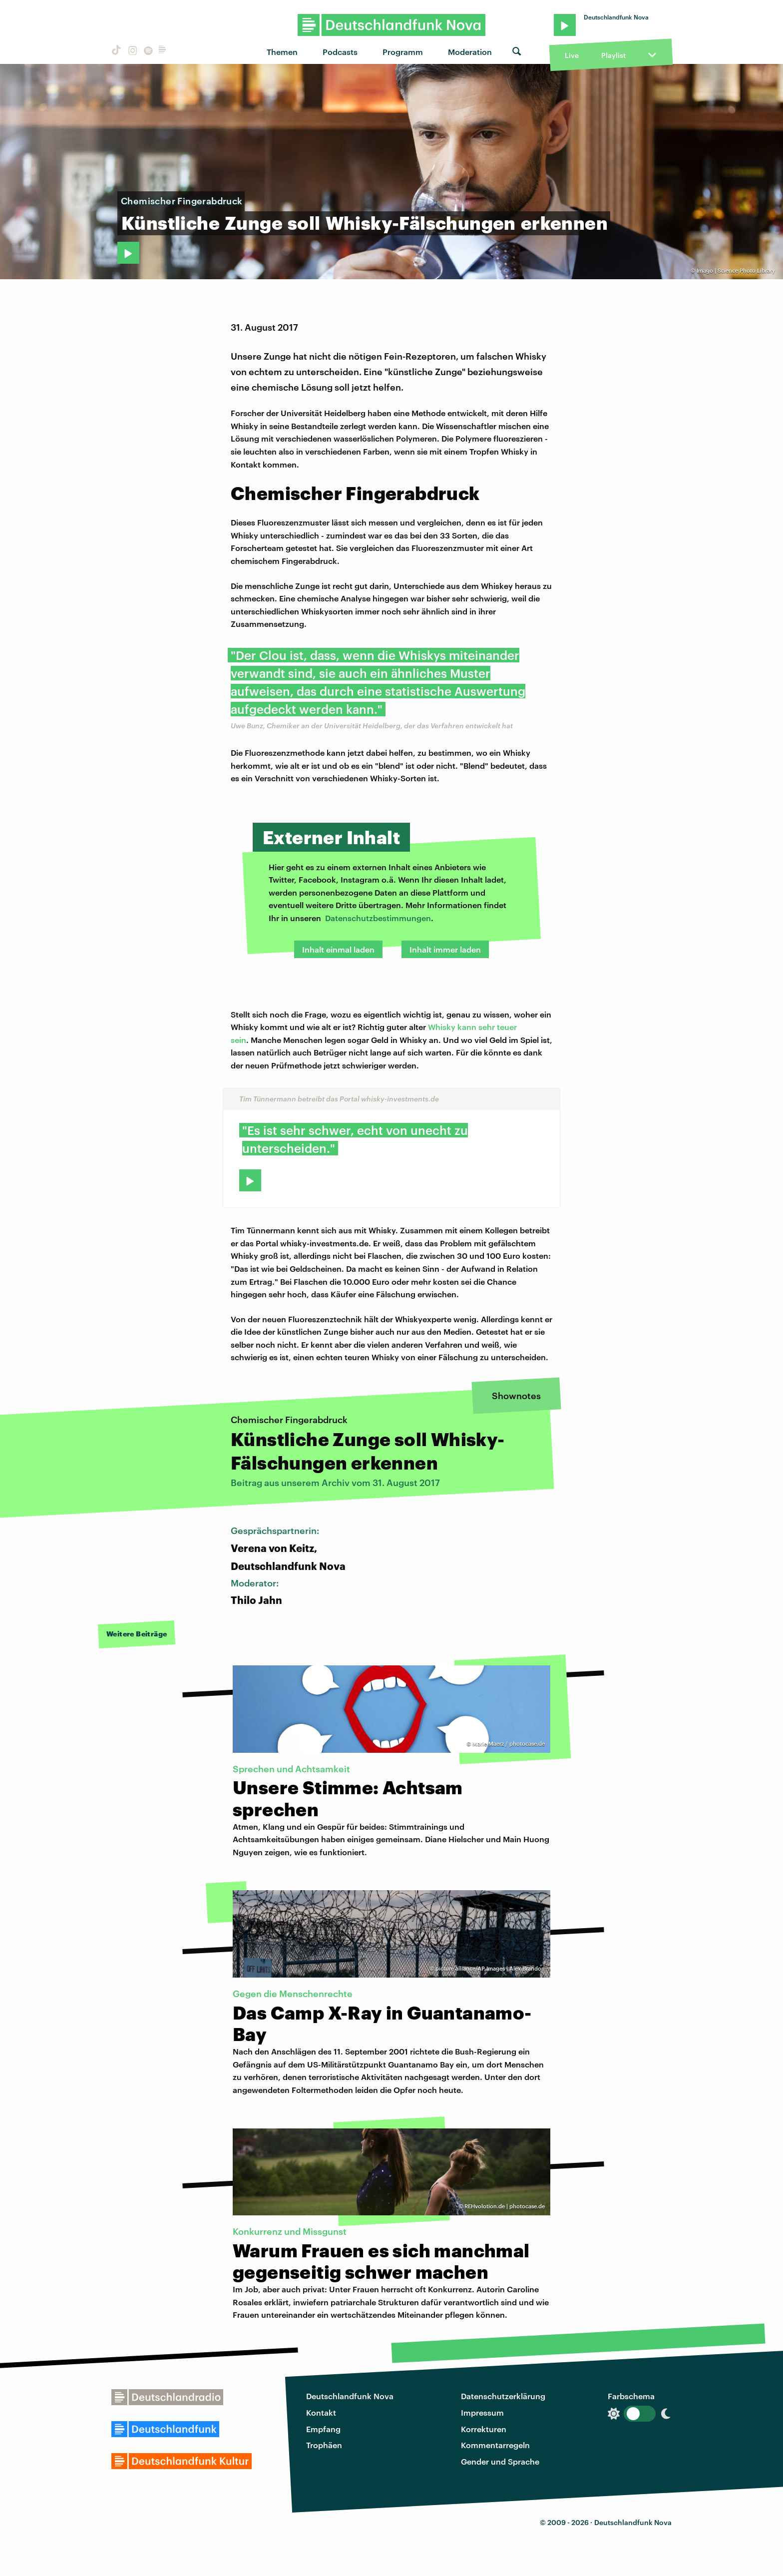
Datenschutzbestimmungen (378, 918)
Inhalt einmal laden (338, 949)
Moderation (470, 51)
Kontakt (321, 2412)
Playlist (613, 55)
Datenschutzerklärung (503, 2396)
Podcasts (340, 51)
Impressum (482, 2412)
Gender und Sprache (500, 2461)
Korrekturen (483, 2429)
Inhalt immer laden (445, 949)
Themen (282, 51)
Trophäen (324, 2445)
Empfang (323, 2429)
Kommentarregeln (495, 2445)
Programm (403, 51)
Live (572, 55)
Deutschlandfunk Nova (349, 2396)
